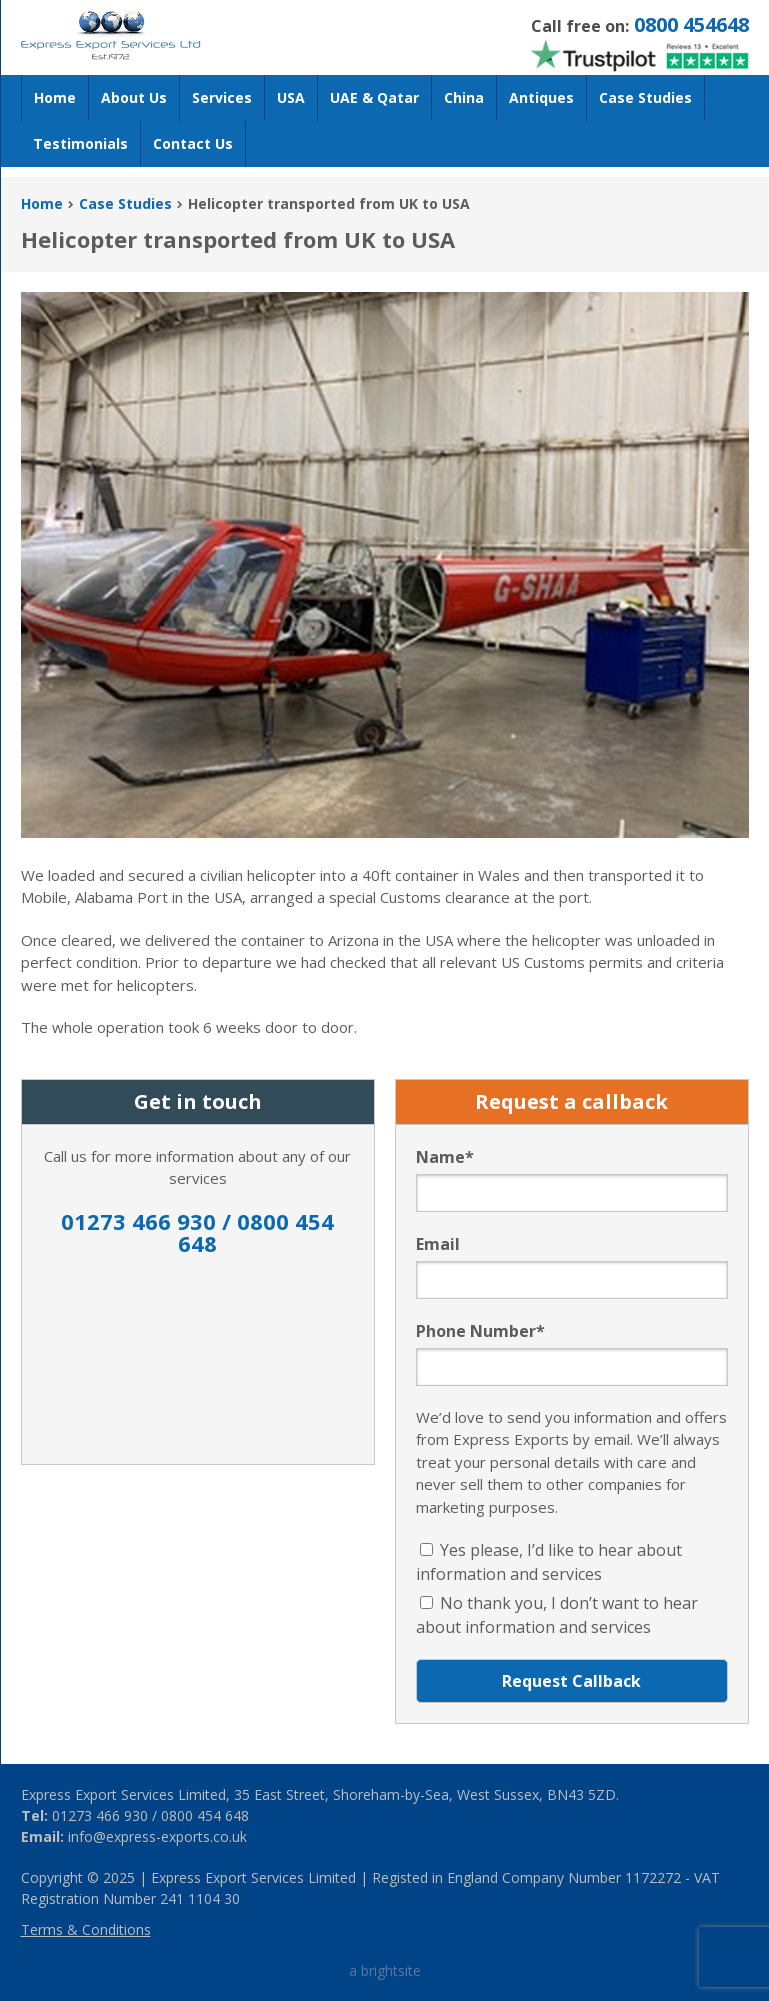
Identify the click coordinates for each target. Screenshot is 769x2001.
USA (291, 97)
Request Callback (571, 1681)
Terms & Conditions (86, 1929)
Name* (445, 1157)
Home (55, 97)
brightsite (391, 1970)
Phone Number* (480, 1331)
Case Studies (645, 97)
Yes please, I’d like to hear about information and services (549, 1562)
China (464, 97)
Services (222, 97)
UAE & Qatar (374, 97)
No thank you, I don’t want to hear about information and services (557, 1615)
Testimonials (80, 143)
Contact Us (193, 143)
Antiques (541, 97)
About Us (134, 97)
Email (438, 1244)
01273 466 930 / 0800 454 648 (197, 1234)
